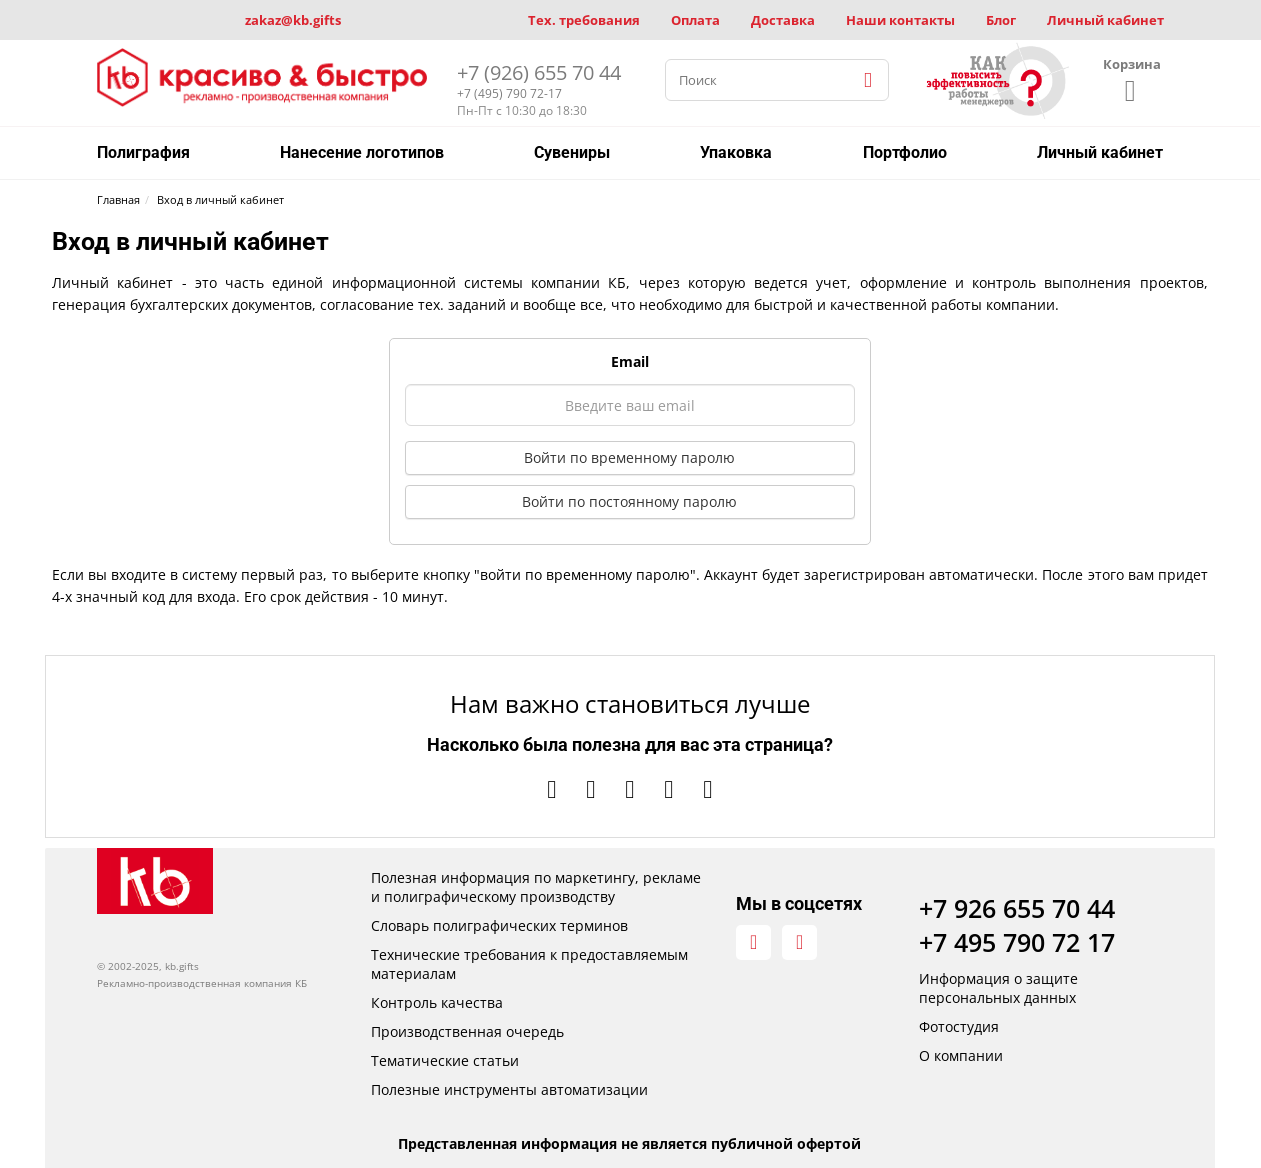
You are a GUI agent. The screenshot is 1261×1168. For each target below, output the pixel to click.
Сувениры (572, 152)
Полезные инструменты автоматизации (509, 1089)
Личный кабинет (1105, 20)
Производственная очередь (467, 1031)
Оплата (695, 20)
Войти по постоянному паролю (629, 501)
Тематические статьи (445, 1060)
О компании (961, 1055)
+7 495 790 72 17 (1017, 942)
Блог (1001, 20)
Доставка (783, 20)
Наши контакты (900, 20)
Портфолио (905, 152)
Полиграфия (143, 152)
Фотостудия (959, 1026)
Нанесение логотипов (362, 152)
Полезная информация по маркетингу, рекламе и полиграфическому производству (536, 887)
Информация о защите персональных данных (998, 988)
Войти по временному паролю (629, 457)
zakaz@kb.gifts (293, 20)
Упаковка (736, 152)
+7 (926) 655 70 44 (539, 72)
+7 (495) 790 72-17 (509, 93)
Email (630, 361)
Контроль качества (437, 1002)
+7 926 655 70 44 (1017, 908)
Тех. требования (584, 20)
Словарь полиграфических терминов (499, 925)
